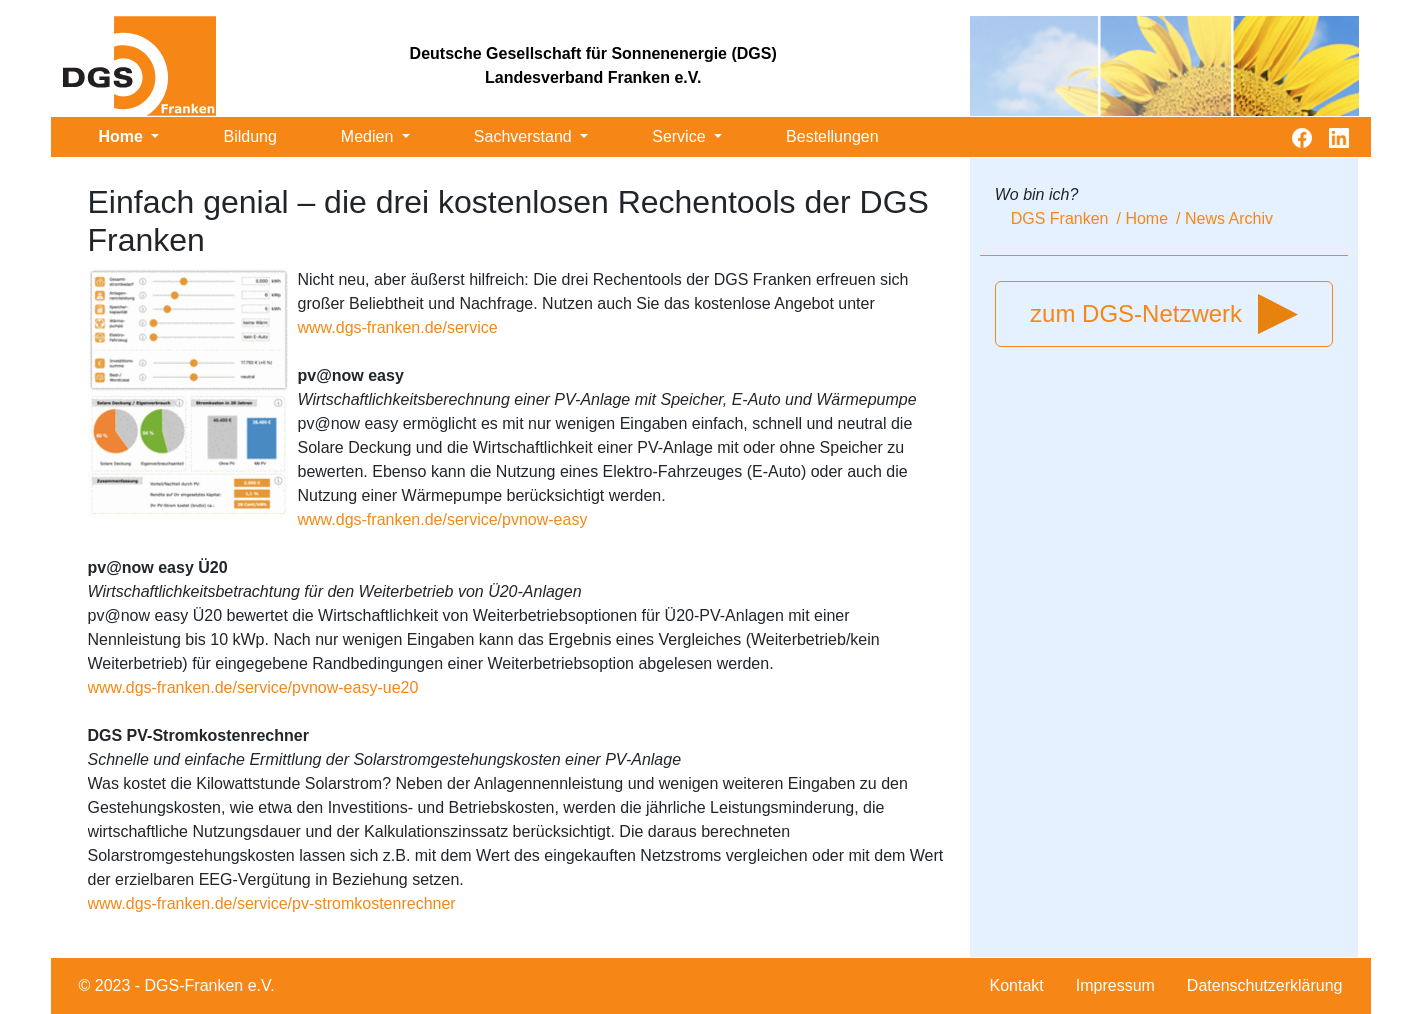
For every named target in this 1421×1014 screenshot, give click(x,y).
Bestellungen (832, 136)
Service (681, 136)
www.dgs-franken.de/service (398, 327)
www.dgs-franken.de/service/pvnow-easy (443, 519)
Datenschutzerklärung (1265, 985)
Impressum (1115, 985)
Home (123, 136)
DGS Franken (1060, 218)
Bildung (249, 136)
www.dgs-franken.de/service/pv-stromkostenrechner (272, 903)
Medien (369, 136)
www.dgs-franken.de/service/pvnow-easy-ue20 (253, 687)
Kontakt (1016, 985)
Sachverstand (525, 136)
